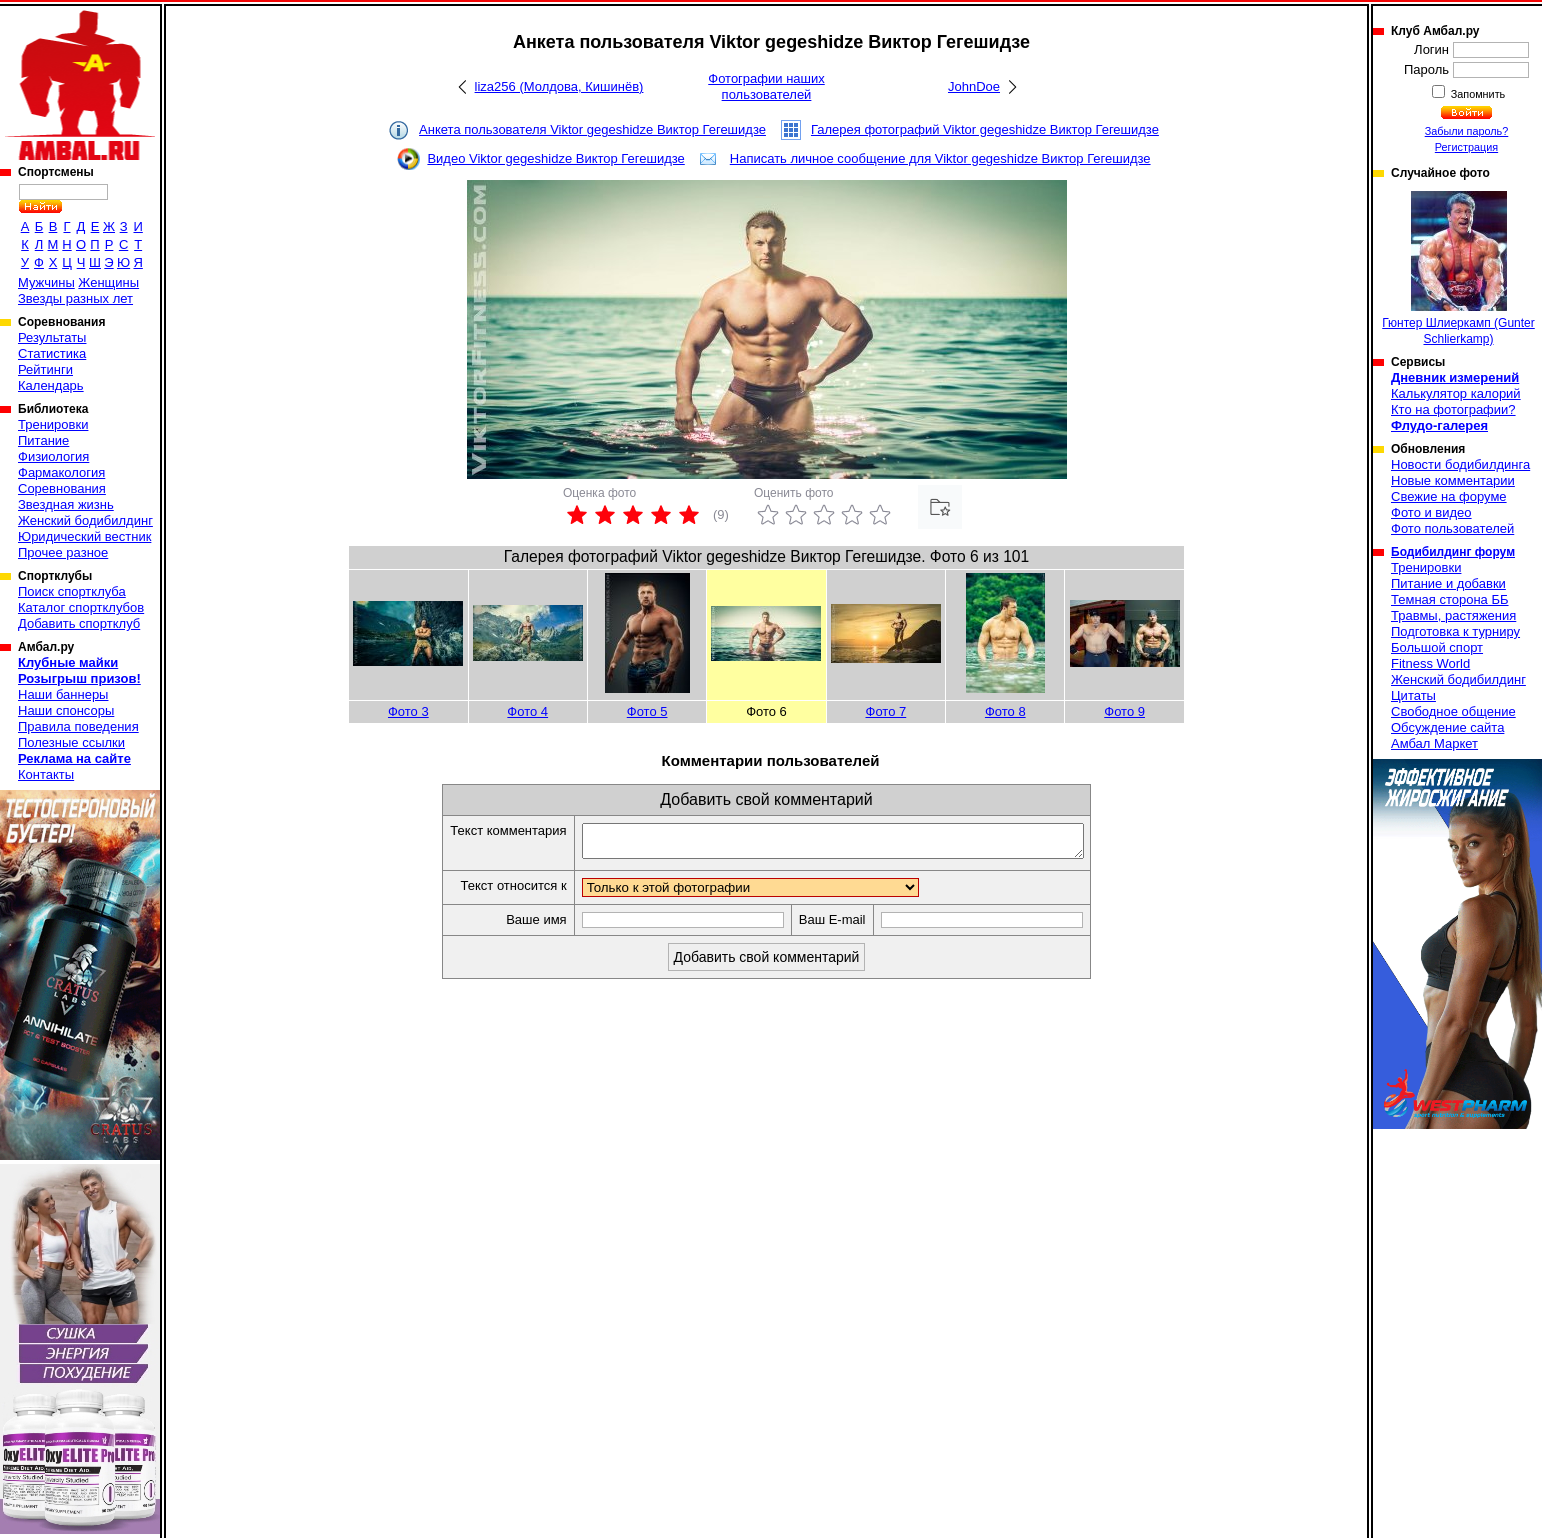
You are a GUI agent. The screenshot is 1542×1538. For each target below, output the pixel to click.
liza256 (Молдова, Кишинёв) (559, 86)
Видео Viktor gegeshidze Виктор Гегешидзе (555, 158)
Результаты (52, 337)
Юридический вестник (84, 536)
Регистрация (1466, 147)
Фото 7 (886, 711)
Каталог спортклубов (81, 607)
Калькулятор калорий (1456, 393)
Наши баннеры (63, 694)
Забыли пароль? (1467, 131)
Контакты (46, 774)
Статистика (52, 353)
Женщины (108, 282)
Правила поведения (78, 726)
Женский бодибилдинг (85, 520)
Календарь (51, 385)
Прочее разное (63, 552)
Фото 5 (647, 711)
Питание (43, 440)
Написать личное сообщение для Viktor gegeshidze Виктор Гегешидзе (940, 158)
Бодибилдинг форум (1453, 552)
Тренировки (53, 424)
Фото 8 (1005, 711)
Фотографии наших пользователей (766, 86)
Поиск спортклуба (72, 591)
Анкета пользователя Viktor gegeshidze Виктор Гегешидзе (592, 129)
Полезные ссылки (71, 742)
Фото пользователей (1452, 528)
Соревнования (62, 488)
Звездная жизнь (66, 504)
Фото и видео (1431, 512)
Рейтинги (45, 369)
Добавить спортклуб (79, 623)
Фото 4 (527, 711)
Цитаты (1413, 695)
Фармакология (61, 472)
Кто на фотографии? (1453, 409)
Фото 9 (1124, 711)
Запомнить (1477, 94)
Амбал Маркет (1434, 743)
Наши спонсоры (66, 710)
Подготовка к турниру (1455, 631)
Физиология (53, 456)
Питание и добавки (1448, 583)
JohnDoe (974, 86)
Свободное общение (1453, 711)
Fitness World (1430, 663)
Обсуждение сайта (1447, 727)
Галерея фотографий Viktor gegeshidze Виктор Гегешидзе (985, 129)
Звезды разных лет (75, 298)
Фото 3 (408, 711)
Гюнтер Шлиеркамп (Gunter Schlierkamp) (1458, 268)
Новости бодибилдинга (1460, 464)
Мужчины (46, 282)
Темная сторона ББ (1450, 599)
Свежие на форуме (1449, 496)
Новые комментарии (1453, 480)
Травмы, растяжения (1453, 615)
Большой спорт (1437, 647)
